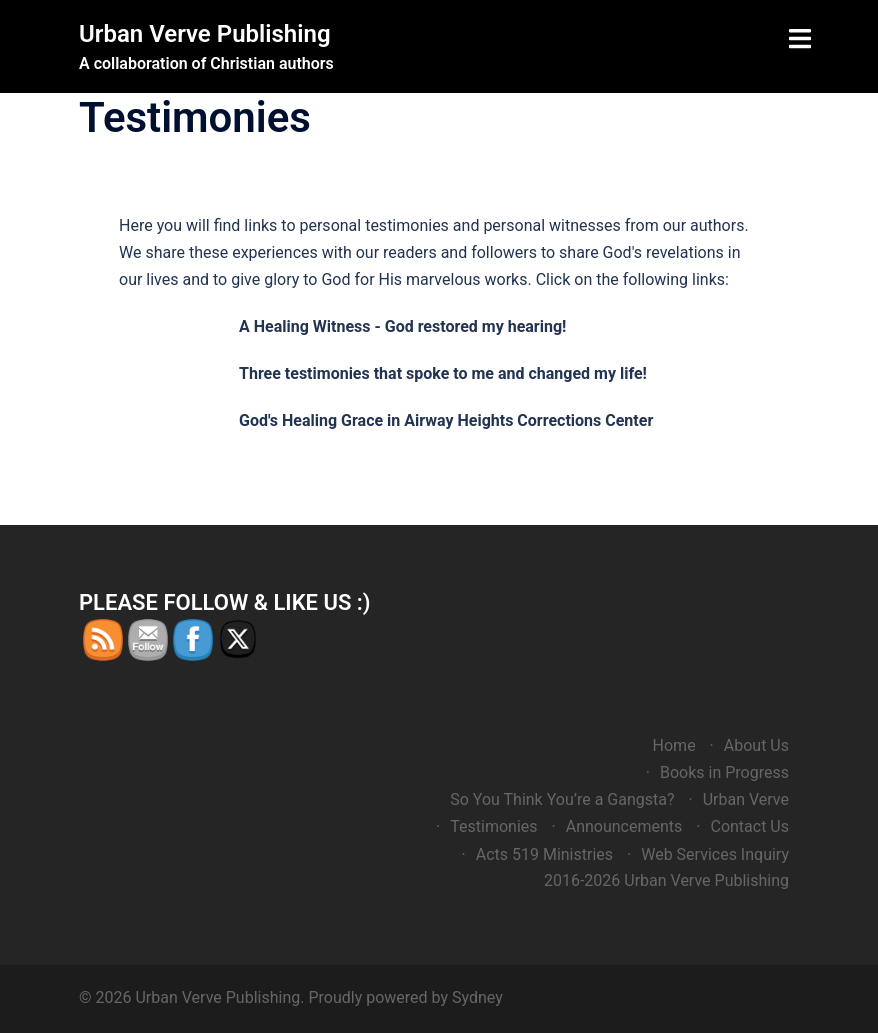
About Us (756, 745)
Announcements (624, 826)
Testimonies (493, 826)
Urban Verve (746, 799)
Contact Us (749, 826)
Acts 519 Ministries (544, 854)
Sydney (477, 997)
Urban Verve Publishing (205, 34)
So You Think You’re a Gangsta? (562, 799)
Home (674, 745)
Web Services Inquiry (715, 854)
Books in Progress (724, 772)
